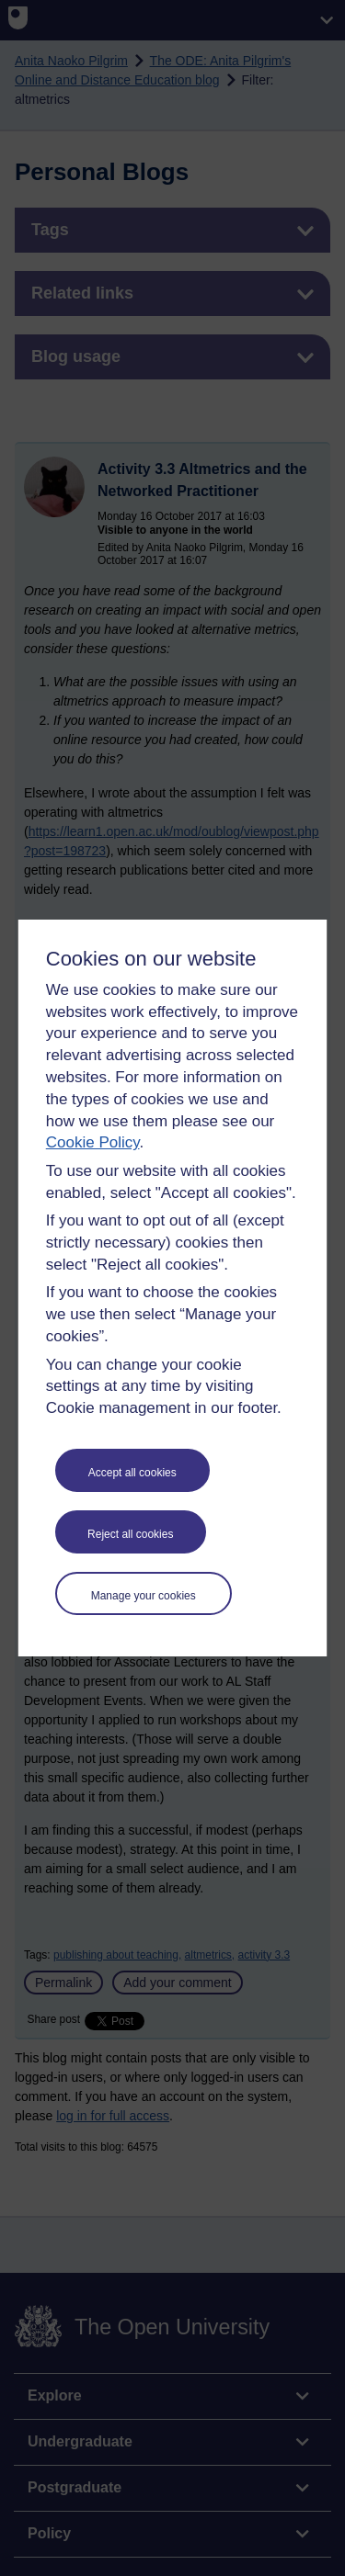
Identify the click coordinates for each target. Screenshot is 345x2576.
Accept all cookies (132, 1472)
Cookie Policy (93, 1142)
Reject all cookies (130, 1534)
